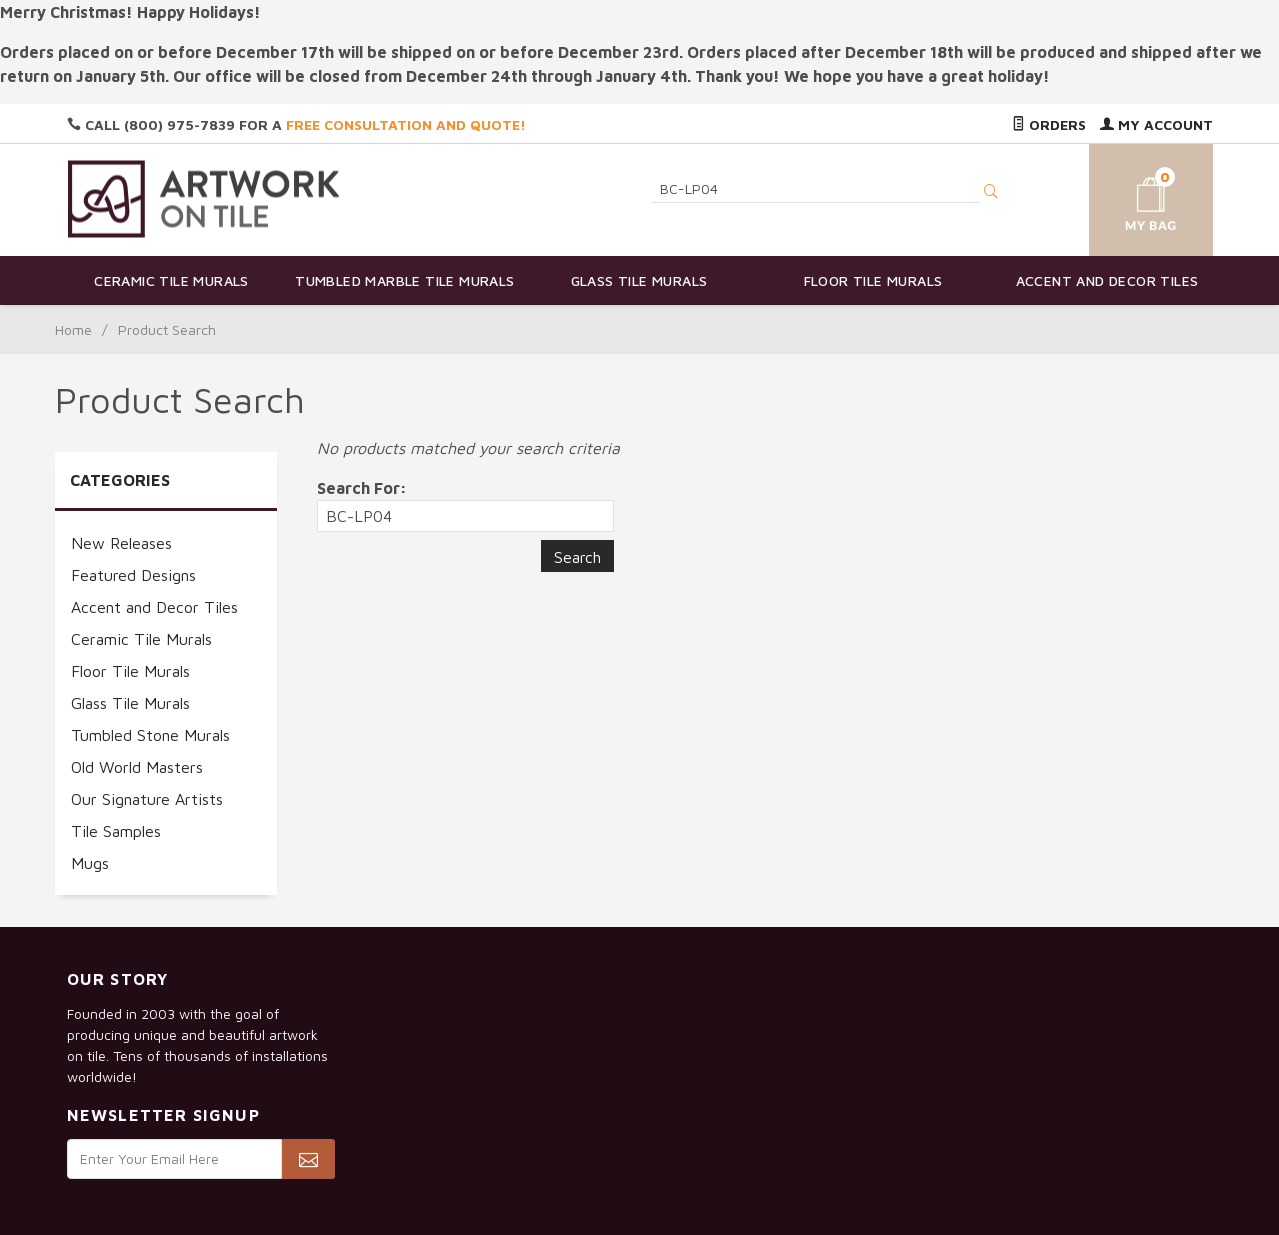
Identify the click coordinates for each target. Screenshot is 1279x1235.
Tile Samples (116, 831)
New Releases (121, 543)
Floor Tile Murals (873, 280)
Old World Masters (137, 767)
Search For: (362, 488)
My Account (1156, 124)
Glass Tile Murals (639, 280)
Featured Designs (133, 575)
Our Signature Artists (147, 799)
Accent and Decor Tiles (1107, 280)
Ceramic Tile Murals (171, 280)
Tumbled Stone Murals (150, 735)
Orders (1049, 124)
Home (73, 329)
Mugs (90, 863)
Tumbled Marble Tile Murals (404, 280)
